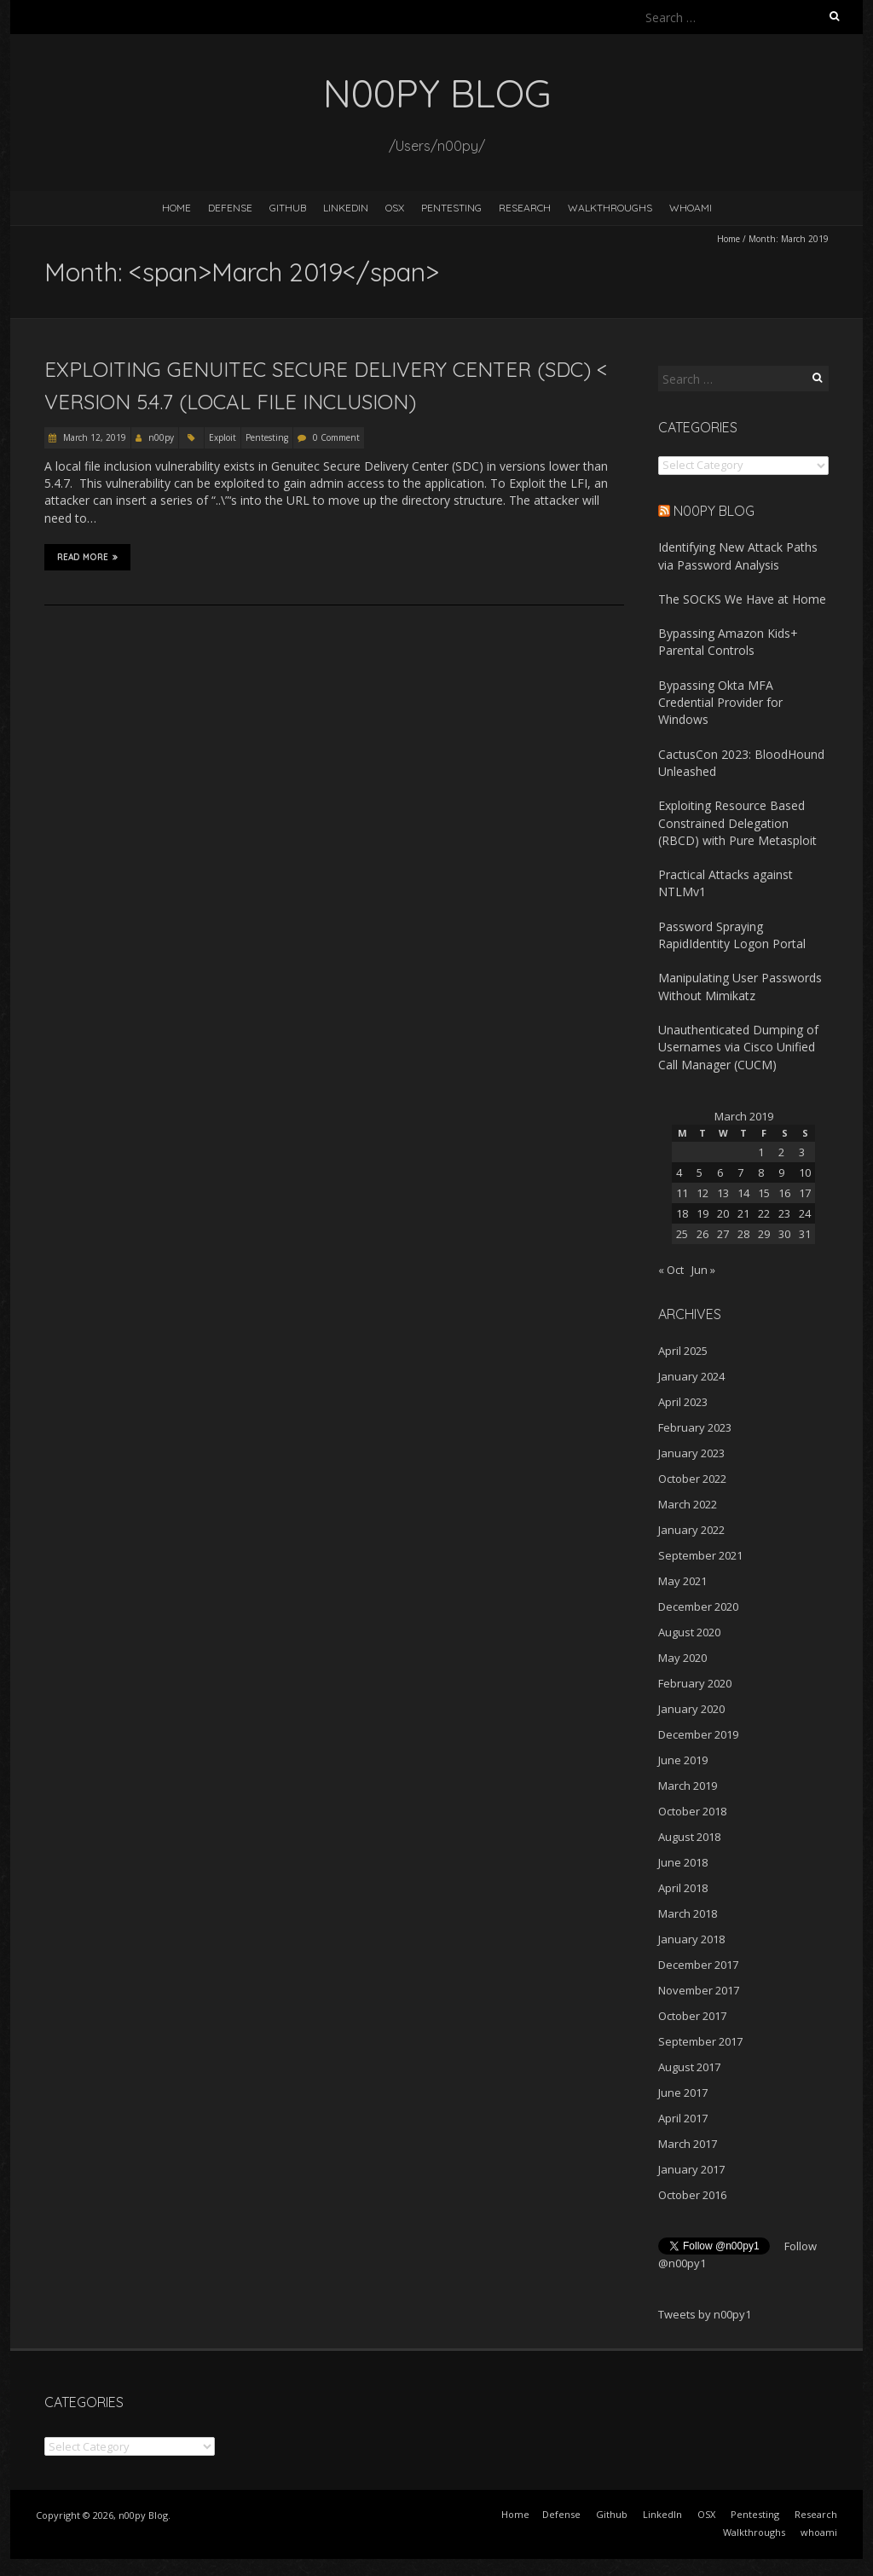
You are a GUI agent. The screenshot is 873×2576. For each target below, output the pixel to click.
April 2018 (683, 1888)
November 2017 (698, 1990)
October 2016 (692, 2195)
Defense (230, 207)
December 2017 (698, 1964)
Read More (87, 556)
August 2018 (689, 1836)
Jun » (703, 1269)
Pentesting (451, 207)
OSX (394, 207)
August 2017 (689, 2067)
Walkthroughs (610, 207)
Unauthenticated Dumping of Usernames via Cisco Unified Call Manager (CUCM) (738, 1047)
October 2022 (692, 1478)
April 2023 (683, 1402)
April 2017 (683, 2118)
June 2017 (683, 2092)
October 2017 (692, 2015)
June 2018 (683, 1862)
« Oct (671, 1269)
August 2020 (689, 1632)
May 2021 (682, 1581)
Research (525, 207)
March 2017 (687, 2143)
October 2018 (692, 1811)
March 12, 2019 (93, 437)
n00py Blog (714, 510)
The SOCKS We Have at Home (742, 599)
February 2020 (694, 1683)
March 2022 (687, 1504)
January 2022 (691, 1529)
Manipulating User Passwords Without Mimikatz (740, 986)
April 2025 (683, 1350)
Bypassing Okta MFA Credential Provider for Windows (720, 702)
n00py (161, 437)
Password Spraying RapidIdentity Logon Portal (732, 935)
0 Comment (336, 437)
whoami (690, 207)
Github (287, 207)
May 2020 (682, 1657)
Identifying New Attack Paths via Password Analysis (738, 555)
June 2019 (683, 1760)
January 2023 (691, 1453)
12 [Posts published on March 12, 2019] (702, 1193)
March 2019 (687, 1785)
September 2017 (700, 2041)
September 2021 (700, 1555)
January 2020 (691, 1708)
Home (176, 207)
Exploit (222, 437)
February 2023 (694, 1427)
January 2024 (691, 1376)
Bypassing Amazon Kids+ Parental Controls (728, 641)
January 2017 (691, 2169)
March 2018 (687, 1913)
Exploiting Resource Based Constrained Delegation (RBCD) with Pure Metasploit (737, 822)
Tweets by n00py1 (704, 2314)
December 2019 (698, 1734)
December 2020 (698, 1606)
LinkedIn (345, 207)
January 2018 (691, 1939)
